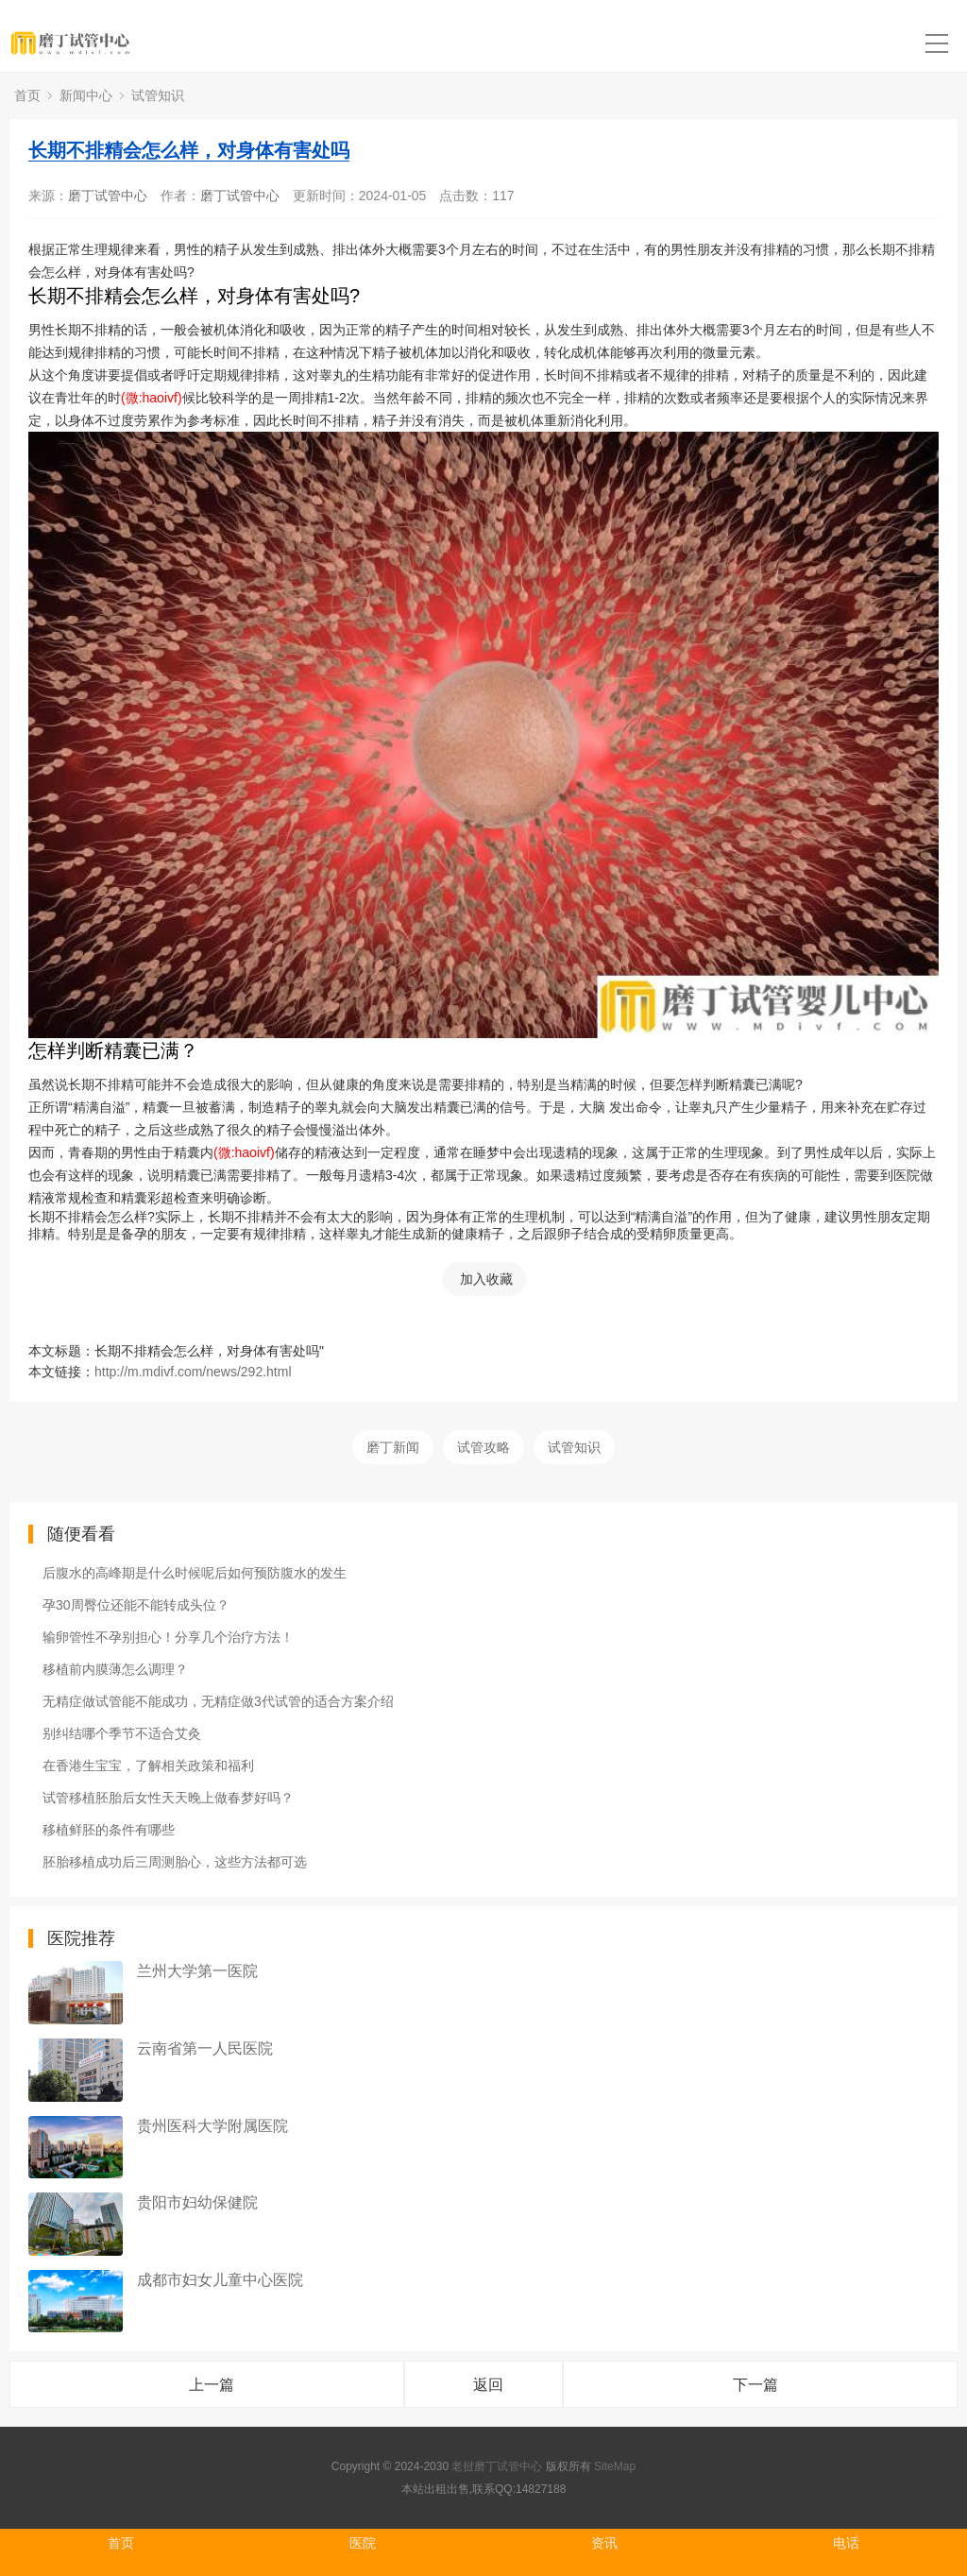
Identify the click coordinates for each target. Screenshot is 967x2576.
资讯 (604, 2542)
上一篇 (211, 2385)
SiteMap (615, 2466)
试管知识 (157, 95)
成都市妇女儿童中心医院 (220, 2280)
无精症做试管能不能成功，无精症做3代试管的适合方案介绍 (218, 1701)
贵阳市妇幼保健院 (197, 2202)
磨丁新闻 (392, 1447)
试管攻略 (483, 1447)
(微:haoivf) (151, 397)
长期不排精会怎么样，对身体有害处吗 (188, 150)
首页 (27, 95)
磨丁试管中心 (107, 195)
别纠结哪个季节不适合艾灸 (121, 1733)
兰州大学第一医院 (197, 1971)
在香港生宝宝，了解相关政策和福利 (148, 1765)
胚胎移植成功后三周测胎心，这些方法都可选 (174, 1861)
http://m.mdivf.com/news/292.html (193, 1371)
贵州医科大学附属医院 (212, 2126)
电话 (846, 2542)
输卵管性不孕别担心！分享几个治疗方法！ (168, 1637)
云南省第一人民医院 (205, 2048)
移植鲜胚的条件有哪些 (108, 1829)
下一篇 (755, 2385)
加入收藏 (486, 1279)
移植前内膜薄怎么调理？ (115, 1669)
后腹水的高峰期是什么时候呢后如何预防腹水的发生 (194, 1572)
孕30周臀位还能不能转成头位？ (135, 1604)
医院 (362, 2542)
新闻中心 (85, 95)
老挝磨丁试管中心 (496, 2466)
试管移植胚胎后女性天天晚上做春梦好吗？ (168, 1797)
